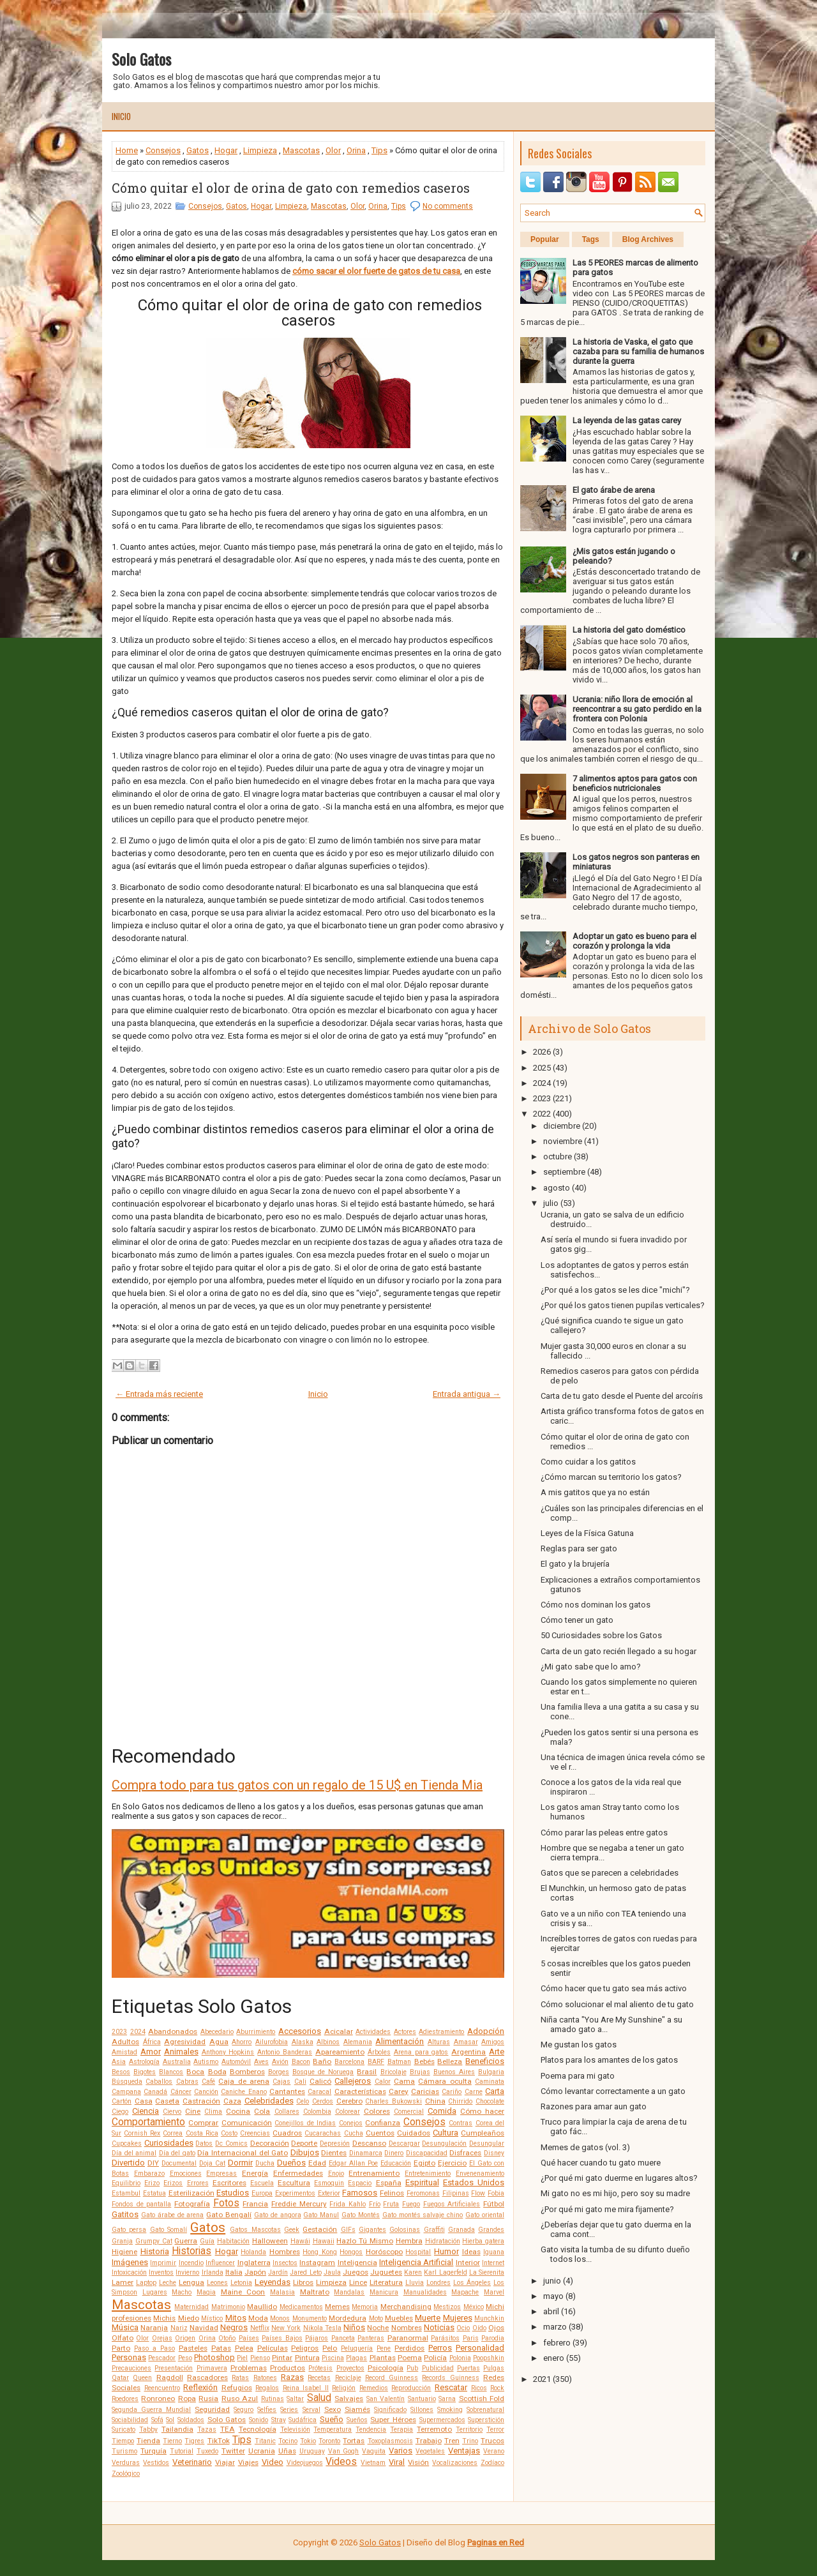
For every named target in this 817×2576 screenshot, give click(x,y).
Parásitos (445, 2338)
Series (289, 2410)
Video (272, 2462)
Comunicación (246, 2122)
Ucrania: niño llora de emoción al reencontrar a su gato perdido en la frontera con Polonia (637, 709)
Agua (219, 2041)
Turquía (153, 2450)
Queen (142, 2378)
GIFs (348, 2230)
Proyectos (350, 2368)
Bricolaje (393, 2072)
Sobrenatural (485, 2410)
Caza (232, 2101)
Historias (191, 2251)
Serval (311, 2410)
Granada (461, 2230)
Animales (181, 2051)
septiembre (564, 1172)
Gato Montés (360, 2215)
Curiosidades (168, 2143)
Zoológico (126, 2473)
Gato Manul (321, 2215)
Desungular (486, 2143)
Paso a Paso (154, 2348)
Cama (404, 2081)
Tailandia (177, 2429)
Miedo (188, 2318)
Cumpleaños (482, 2132)
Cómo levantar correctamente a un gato (613, 2091)
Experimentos (295, 2193)
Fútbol (493, 2203)
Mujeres (457, 2318)
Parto (121, 2348)
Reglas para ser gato (579, 1548)
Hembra (409, 2240)
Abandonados (172, 2031)
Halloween (270, 2240)
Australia (177, 2062)
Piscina (333, 2358)
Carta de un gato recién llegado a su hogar (618, 1651)
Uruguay (312, 2451)
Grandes (491, 2230)
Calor (383, 2081)
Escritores (229, 2182)
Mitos (235, 2318)
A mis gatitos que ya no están (595, 1492)
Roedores (125, 2399)
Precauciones (131, 2368)
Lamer (122, 2282)
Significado (390, 2410)
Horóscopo (384, 2251)
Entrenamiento (374, 2173)
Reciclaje (348, 2378)
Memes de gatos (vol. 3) (585, 2147)
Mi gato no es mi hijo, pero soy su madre (615, 2193)
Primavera (212, 2368)
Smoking (450, 2410)
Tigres (194, 2441)
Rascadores (207, 2377)
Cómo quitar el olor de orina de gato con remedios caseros (291, 187)
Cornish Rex (142, 2133)
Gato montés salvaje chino (422, 2215)
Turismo (124, 2451)
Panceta (343, 2338)
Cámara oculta (444, 2081)
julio (550, 1203)
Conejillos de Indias (305, 2123)
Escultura (294, 2182)
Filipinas (455, 2193)
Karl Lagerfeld (445, 2272)
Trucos (492, 2440)
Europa (262, 2193)
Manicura (384, 2292)
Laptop (146, 2282)
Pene (384, 2348)
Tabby (148, 2429)
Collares (286, 2111)
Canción (206, 2092)
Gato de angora (277, 2215)
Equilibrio (126, 2183)
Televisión (295, 2429)
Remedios (373, 2388)
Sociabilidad (130, 2420)
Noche (378, 2327)
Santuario (422, 2399)
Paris (471, 2338)
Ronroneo (158, 2398)
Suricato (123, 2429)
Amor (150, 2051)
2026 (542, 1052)
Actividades (373, 2032)
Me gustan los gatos (579, 2044)
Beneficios (484, 2061)
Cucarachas (322, 2133)
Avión (280, 2062)
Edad (317, 2162)
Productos (287, 2367)
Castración (201, 2101)
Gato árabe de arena (172, 2215)
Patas (221, 2348)
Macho (181, 2292)
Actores (405, 2032)
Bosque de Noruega (323, 2072)
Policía (435, 2357)
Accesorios (299, 2031)
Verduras (126, 2463)
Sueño (331, 2419)
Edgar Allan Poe (353, 2163)
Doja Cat (212, 2163)
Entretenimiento (428, 2173)
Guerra (185, 2240)
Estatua (154, 2193)
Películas (272, 2348)
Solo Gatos (141, 58)
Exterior (329, 2193)
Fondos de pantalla (141, 2204)
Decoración (269, 2143)
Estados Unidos (473, 2182)
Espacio (359, 2183)
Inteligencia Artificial (416, 2262)
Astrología (144, 2062)
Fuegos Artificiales (452, 2204)
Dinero (393, 2153)
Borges (278, 2072)
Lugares (154, 2292)
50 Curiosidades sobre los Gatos (601, 1635)
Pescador (162, 2358)
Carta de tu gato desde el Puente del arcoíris (622, 1396)
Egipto (424, 2162)
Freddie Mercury (299, 2203)
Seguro (243, 2410)
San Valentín (385, 2399)
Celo (302, 2101)
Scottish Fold (481, 2398)
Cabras (187, 2081)
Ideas (471, 2251)
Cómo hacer (482, 2111)
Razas (292, 2377)
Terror (495, 2429)
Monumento (309, 2318)
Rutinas (272, 2399)
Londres (438, 2282)
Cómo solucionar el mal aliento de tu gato (617, 2004)
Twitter (233, 2450)
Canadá (155, 2092)
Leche (167, 2282)
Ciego (120, 2111)
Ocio (463, 2328)
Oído (479, 2328)
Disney (494, 2153)
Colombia (317, 2111)
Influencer (220, 2263)
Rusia (208, 2398)
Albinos (328, 2042)
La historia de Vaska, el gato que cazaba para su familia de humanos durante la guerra (638, 351)
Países (249, 2338)
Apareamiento (339, 2051)
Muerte (427, 2318)
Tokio (308, 2441)
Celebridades (269, 2100)
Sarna (447, 2399)
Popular (544, 239)
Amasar (466, 2042)
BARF (376, 2062)
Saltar (295, 2399)
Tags (590, 239)
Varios (400, 2450)
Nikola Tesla (322, 2328)
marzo (555, 2326)
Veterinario (192, 2462)
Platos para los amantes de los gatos (609, 2060)
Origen (185, 2338)
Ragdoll (169, 2377)
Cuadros (287, 2132)
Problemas (248, 2367)
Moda (258, 2318)
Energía (255, 2173)
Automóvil (236, 2062)
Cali (300, 2081)
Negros (234, 2327)
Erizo (152, 2183)
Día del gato (177, 2153)
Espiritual (422, 2182)
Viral (397, 2462)
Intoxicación (129, 2272)
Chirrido (460, 2101)
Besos (121, 2072)
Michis (164, 2318)
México (473, 2307)
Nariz (179, 2328)
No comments (448, 206)
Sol (170, 2420)
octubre (557, 1156)
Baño (322, 2061)
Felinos (392, 2192)
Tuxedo (207, 2451)
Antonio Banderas (284, 2052)
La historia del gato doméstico (629, 630)
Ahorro (241, 2042)
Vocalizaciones (454, 2463)
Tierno (172, 2441)
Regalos (267, 2388)
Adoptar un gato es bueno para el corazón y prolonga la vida (634, 941)
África (152, 2042)
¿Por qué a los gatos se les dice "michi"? (615, 1290)
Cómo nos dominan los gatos (595, 1604)
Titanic (265, 2441)
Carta (494, 2091)
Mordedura (347, 2318)
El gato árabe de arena (614, 490)
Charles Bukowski (393, 2101)
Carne (474, 2092)
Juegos (355, 2272)
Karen (413, 2272)
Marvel (494, 2292)
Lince (358, 2282)
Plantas (383, 2357)
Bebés (424, 2061)
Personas (129, 2357)
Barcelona (349, 2062)
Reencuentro (162, 2388)
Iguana (493, 2252)
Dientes (334, 2152)
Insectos (285, 2263)
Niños (354, 2327)
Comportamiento (148, 2122)
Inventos (161, 2272)
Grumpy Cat (153, 2241)
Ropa (187, 2398)
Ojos (496, 2327)
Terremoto (434, 2429)
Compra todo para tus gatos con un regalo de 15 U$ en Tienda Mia (297, 1785)
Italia (234, 2272)
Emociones (186, 2173)
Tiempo (123, 2441)
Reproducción (411, 2388)
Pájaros (316, 2338)
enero (553, 2358)
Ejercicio (452, 2162)
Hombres (284, 2251)
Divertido (128, 2162)
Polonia (460, 2358)
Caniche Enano (243, 2092)
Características (360, 2091)
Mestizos (447, 2307)
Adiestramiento (441, 2032)
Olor (333, 150)
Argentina (468, 2051)
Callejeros (352, 2081)
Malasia (282, 2292)
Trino (470, 2441)
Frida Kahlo (347, 2204)
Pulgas (493, 2368)
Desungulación (444, 2143)
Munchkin (489, 2318)
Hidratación (442, 2241)
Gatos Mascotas (255, 2230)
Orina (356, 150)
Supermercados (442, 2420)
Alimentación (399, 2041)
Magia (206, 2292)
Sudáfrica (303, 2420)
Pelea (244, 2348)
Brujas (420, 2072)
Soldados (190, 2420)
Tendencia (371, 2429)
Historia (154, 2251)
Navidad (204, 2327)
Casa (144, 2101)
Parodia (492, 2338)
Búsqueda (127, 2081)
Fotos (226, 2203)
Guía (207, 2241)
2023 (119, 2032)
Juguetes (386, 2272)
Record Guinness (391, 2378)
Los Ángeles (472, 2282)
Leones (217, 2282)
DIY (153, 2162)
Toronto (329, 2441)
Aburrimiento (255, 2032)
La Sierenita (486, 2272)
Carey (398, 2091)
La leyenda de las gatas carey (627, 420)
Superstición (486, 2420)
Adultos (125, 2041)
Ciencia (145, 2111)
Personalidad (480, 2348)
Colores (377, 2111)
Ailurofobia (271, 2042)
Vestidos (156, 2463)
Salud (319, 2398)
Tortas (353, 2440)
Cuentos (380, 2132)
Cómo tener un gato (577, 1620)
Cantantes (287, 2091)
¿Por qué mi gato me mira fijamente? (607, 2209)
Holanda (253, 2252)
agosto (556, 1188)
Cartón (121, 2101)
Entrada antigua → (466, 1394)
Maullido (262, 2306)
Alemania (357, 2042)
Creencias (255, 2133)
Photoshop (214, 2357)
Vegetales (430, 2451)
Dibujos (304, 2152)
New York (286, 2328)
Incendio (191, 2263)
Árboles (379, 2052)
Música (125, 2327)
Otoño (227, 2338)
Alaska (302, 2042)
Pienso (260, 2358)
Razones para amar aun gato (594, 2106)
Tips (379, 150)
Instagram (317, 2262)
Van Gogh (343, 2451)
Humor (446, 2251)
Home (127, 150)
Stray (278, 2420)
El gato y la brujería (575, 1564)
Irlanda (212, 2272)
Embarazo (149, 2173)
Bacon (301, 2062)
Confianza (382, 2122)
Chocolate (490, 2101)
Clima (213, 2111)
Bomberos (247, 2071)
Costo (229, 2133)
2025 (542, 1068)
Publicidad (438, 2368)
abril (551, 2311)
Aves (261, 2062)
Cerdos (322, 2101)
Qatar (120, 2378)
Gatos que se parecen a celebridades (609, 1873)
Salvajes (348, 2398)
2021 (542, 2379)
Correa (173, 2133)
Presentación (173, 2368)
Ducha (264, 2163)
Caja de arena (243, 2081)
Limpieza (260, 150)
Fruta (391, 2204)
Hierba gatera (483, 2241)
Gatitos (125, 2214)
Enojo (336, 2173)
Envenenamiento (480, 2173)
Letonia (241, 2282)
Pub (412, 2368)
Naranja (154, 2327)
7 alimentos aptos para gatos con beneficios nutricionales (635, 783)
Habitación (233, 2241)
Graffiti (434, 2230)
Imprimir (163, 2263)
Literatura (386, 2282)
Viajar (225, 2462)
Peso (185, 2358)
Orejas (162, 2338)
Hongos (351, 2252)
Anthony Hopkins (228, 2052)
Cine (192, 2111)
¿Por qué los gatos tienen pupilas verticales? (623, 1305)
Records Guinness (450, 2378)
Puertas (468, 2368)
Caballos (159, 2081)
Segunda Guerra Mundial (151, 2410)
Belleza (449, 2061)
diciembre (561, 1126)
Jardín (278, 2272)
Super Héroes (393, 2419)
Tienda (148, 2440)
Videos (341, 2461)
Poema (410, 2357)
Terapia (401, 2429)
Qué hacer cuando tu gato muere (601, 2162)
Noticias (439, 2327)
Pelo (329, 2348)
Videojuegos (305, 2463)
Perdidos (409, 2348)
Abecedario (217, 2032)
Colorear (347, 2111)
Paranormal (407, 2337)
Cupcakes (127, 2143)
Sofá (157, 2420)
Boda (217, 2071)
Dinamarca (365, 2153)
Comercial (409, 2111)
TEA (227, 2429)
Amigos (492, 2042)
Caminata (489, 2081)
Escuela (262, 2183)
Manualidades (425, 2292)
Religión (344, 2388)
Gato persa (129, 2230)
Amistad (124, 2052)
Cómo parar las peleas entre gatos (604, 1832)
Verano (493, 2451)
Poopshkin (488, 2358)
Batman (399, 2062)
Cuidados (413, 2132)
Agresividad (185, 2041)
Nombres (406, 2327)
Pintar (282, 2357)
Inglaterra (254, 2262)
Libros (303, 2282)
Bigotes (144, 2072)
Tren (452, 2440)
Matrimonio (228, 2307)
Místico (212, 2318)
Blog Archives (647, 239)
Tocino (287, 2441)
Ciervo (172, 2111)
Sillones (421, 2410)
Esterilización (191, 2192)
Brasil (367, 2071)
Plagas (356, 2358)
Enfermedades (298, 2173)
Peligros (305, 2348)
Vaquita (374, 2451)
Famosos (359, 2192)
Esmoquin (329, 2183)
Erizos (173, 2183)
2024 (138, 2032)
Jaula (332, 2272)
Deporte (304, 2143)
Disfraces (465, 2152)
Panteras (370, 2338)
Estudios (232, 2192)
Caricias (425, 2091)
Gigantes (372, 2230)
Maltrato (314, 2291)
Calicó (320, 2081)
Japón (255, 2272)
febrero (557, 2342)
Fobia (496, 2193)
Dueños (291, 2162)
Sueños (357, 2420)
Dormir (240, 2162)
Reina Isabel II (306, 2388)
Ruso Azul (239, 2398)
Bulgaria (491, 2072)
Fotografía (192, 2203)
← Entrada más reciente (159, 1394)
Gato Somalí (168, 2230)
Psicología (385, 2367)
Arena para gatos (421, 2052)
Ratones (265, 2378)
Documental (179, 2163)
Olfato (122, 2337)
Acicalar (338, 2031)
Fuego (411, 2204)
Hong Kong (320, 2252)
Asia (119, 2062)
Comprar (203, 2122)
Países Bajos (282, 2338)
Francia (255, 2203)
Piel (242, 2358)
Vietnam (373, 2463)
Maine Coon (243, 2291)
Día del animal (134, 2153)
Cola (262, 2111)
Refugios (236, 2387)
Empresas (221, 2173)
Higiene (124, 2251)
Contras (460, 2123)
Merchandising (405, 2306)
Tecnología (257, 2429)
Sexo (332, 2409)
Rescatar (451, 2387)
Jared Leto (305, 2272)
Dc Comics (231, 2143)
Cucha (353, 2133)
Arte (496, 2051)
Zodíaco (492, 2463)
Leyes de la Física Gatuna (587, 1533)
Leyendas (272, 2282)
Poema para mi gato (578, 2076)
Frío (374, 2204)
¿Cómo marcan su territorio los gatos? (611, 1477)
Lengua (191, 2282)
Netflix (259, 2328)
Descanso (369, 2143)
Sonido (258, 2420)
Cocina (238, 2111)
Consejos (163, 150)
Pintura (307, 2357)
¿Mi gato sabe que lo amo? (591, 1666)
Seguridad (212, 2409)
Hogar (225, 150)
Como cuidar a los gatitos (588, 1461)
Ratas (240, 2378)
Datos (204, 2143)
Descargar (404, 2143)
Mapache (465, 2292)
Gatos (197, 150)
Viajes (248, 2462)
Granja (122, 2241)
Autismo (205, 2062)
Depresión (335, 2143)
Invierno (187, 2272)
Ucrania (261, 2450)
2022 (542, 1114)
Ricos (479, 2388)
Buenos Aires (454, 2072)
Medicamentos (301, 2307)
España (388, 2182)
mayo (553, 2296)
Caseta (167, 2101)
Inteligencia (357, 2262)
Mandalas (349, 2292)
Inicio (121, 116)
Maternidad (191, 2307)
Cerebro (349, 2101)
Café (208, 2081)
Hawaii (323, 2241)
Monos (280, 2318)
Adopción (485, 2031)
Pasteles (193, 2348)
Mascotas (301, 150)
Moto (376, 2318)
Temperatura (332, 2429)
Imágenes (130, 2262)
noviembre (562, 1141)
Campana (126, 2092)
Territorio (469, 2429)
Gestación (320, 2229)
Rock (497, 2388)
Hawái (300, 2241)
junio (552, 2281)
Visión (418, 2462)
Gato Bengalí (228, 2214)
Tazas (206, 2429)
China (435, 2101)
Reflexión (200, 2387)
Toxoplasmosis (390, 2441)
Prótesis (320, 2368)
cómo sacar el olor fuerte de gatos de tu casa (376, 271)
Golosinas (404, 2230)
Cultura (445, 2132)
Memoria (365, 2307)
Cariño (451, 2092)
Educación (395, 2163)
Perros (440, 2348)
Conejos (351, 2123)
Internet (493, 2263)
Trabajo (429, 2440)
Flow (478, 2193)
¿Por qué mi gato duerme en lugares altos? (619, 2178)
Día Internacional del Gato (242, 2152)
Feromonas (423, 2193)
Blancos (171, 2072)
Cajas (281, 2081)
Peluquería (357, 2348)
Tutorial (181, 2451)
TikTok (218, 2440)
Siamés (357, 2409)
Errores (198, 2183)
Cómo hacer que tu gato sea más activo (614, 1988)
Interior (468, 2262)
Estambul (126, 2193)
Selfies (266, 2410)
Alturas (439, 2042)
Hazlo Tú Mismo (364, 2240)
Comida (442, 2111)
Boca (195, 2071)
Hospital (418, 2252)
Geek (291, 2230)
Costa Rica (202, 2133)
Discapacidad (426, 2153)
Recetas (319, 2378)
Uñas (287, 2450)
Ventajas (464, 2450)
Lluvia (414, 2282)
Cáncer (180, 2092)
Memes (337, 2306)
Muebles (399, 2318)
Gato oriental (484, 2215)
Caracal (319, 2092)
